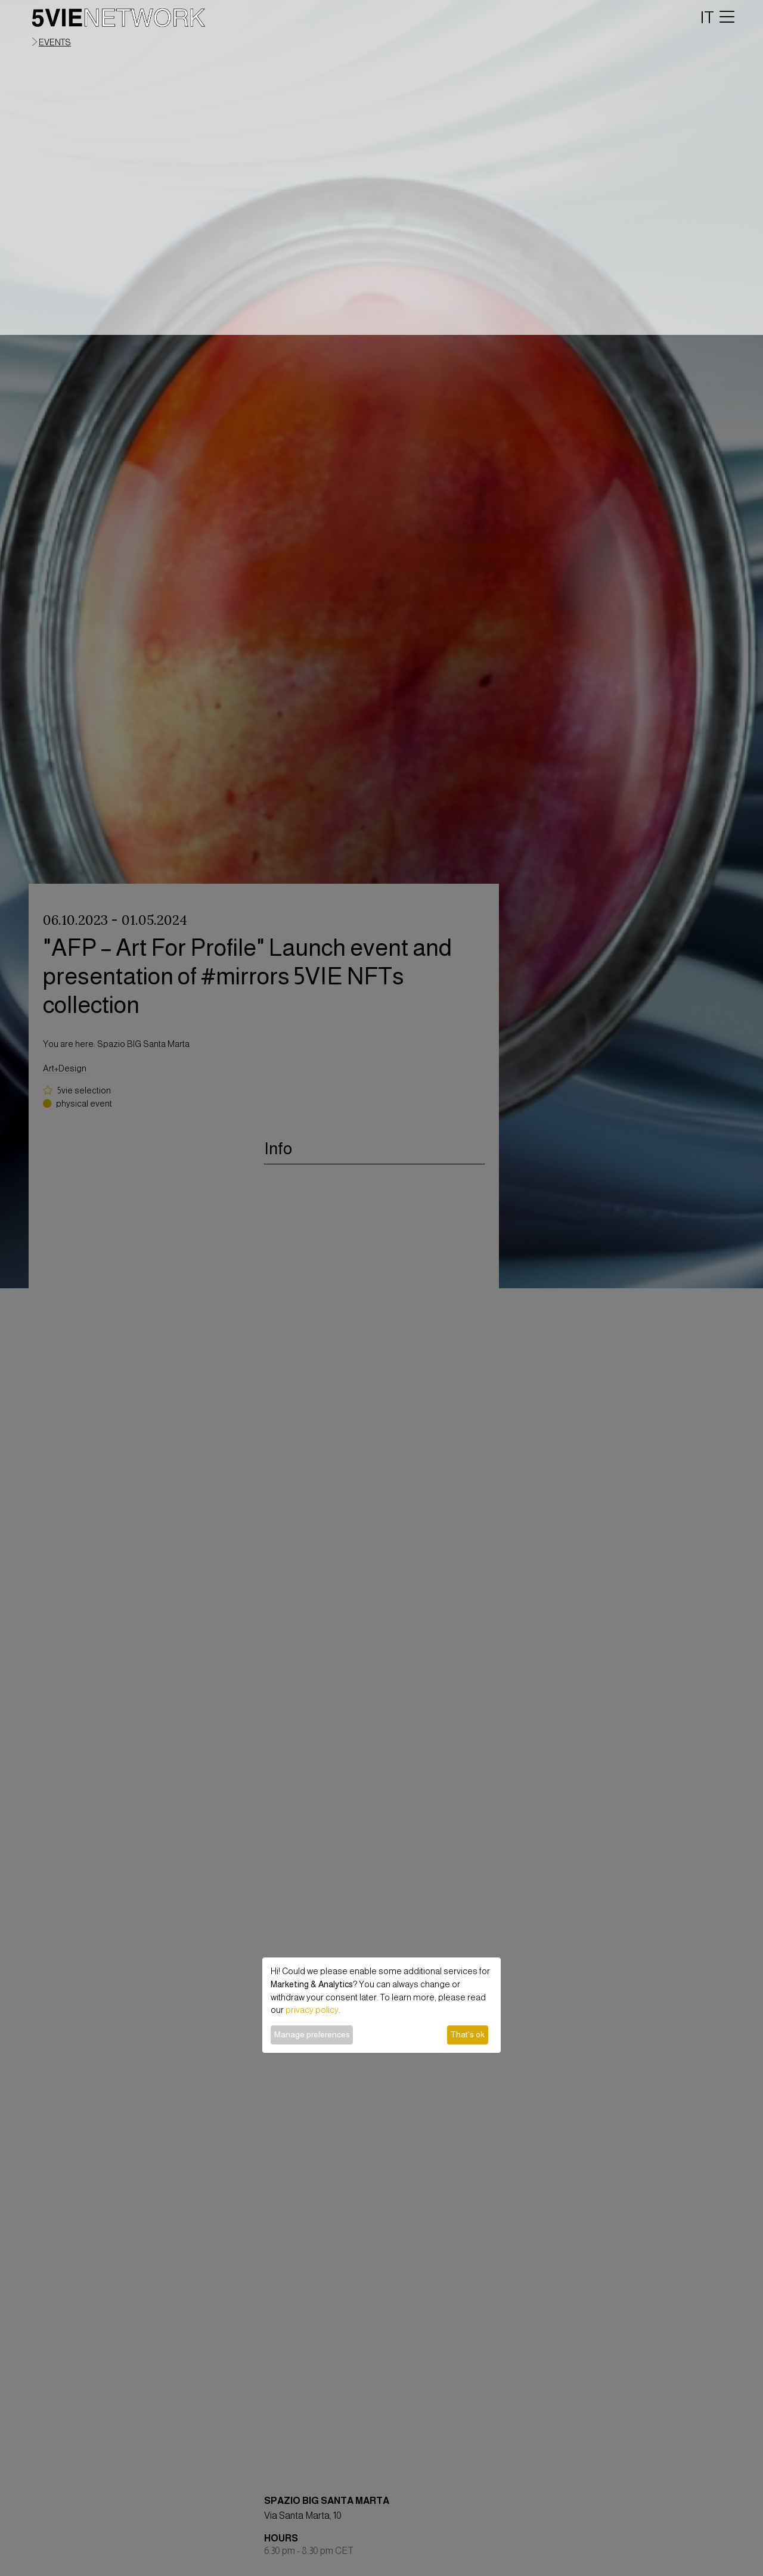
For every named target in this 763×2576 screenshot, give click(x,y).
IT (707, 17)
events (55, 42)
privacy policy (312, 2010)
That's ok (467, 2034)
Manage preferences (312, 2034)
